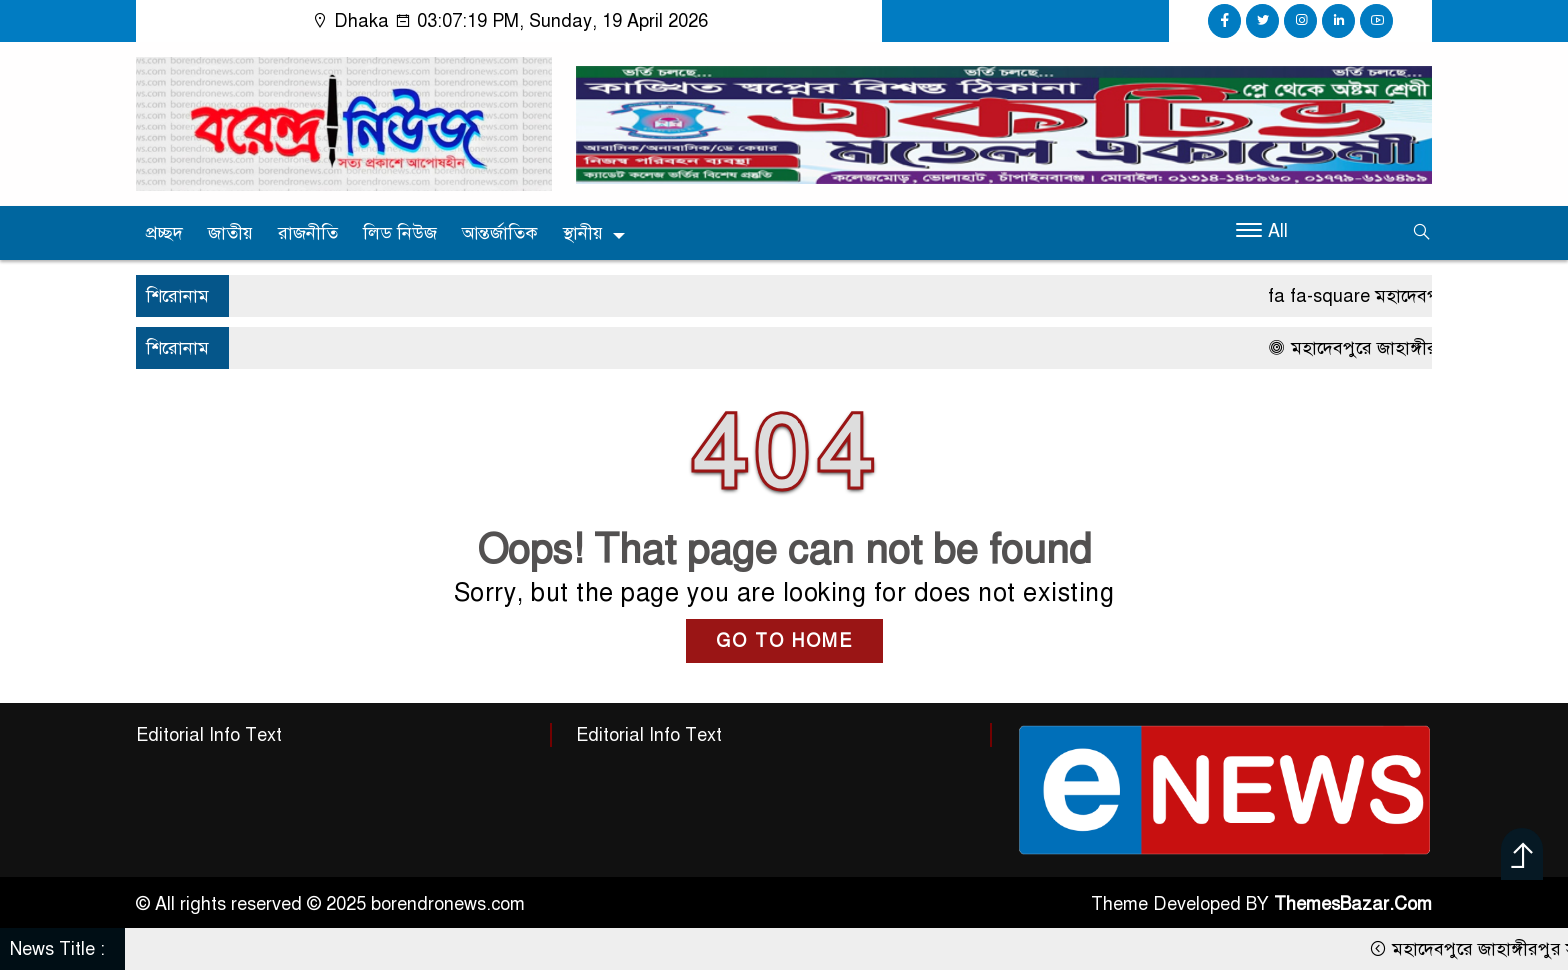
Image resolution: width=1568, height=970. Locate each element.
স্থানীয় (583, 233)
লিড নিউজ (400, 233)
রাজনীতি (308, 233)
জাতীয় (230, 233)
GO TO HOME (784, 641)
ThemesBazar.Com (1353, 904)
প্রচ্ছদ (164, 233)
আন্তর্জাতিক (500, 233)
